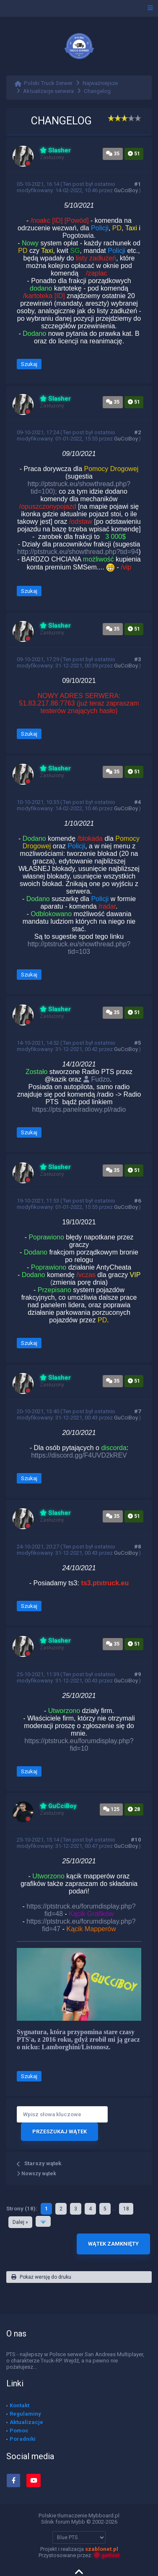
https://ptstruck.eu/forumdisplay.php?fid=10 (78, 1744)
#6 (137, 1201)
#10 (136, 1840)
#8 (137, 1546)
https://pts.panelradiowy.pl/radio (79, 1109)
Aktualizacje (26, 2422)
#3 (137, 659)
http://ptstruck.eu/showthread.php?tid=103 (79, 947)
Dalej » (20, 2222)
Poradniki (23, 2439)
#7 (137, 1411)
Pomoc (19, 2430)
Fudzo (96, 1079)
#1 (137, 184)
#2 (137, 432)
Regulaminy (25, 2414)
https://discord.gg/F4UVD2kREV (79, 1455)
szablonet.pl (101, 2549)
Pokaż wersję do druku (41, 2277)
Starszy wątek (42, 2163)
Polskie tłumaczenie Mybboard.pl (79, 2515)
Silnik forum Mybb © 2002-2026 (79, 2522)
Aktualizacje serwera (48, 91)
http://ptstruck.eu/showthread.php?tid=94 (78, 551)
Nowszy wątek (36, 2174)
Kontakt (19, 2405)
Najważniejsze (100, 83)
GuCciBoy (125, 190)
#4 (137, 802)
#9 (137, 1674)
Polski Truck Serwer (48, 83)
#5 (137, 1043)
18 (126, 2209)
